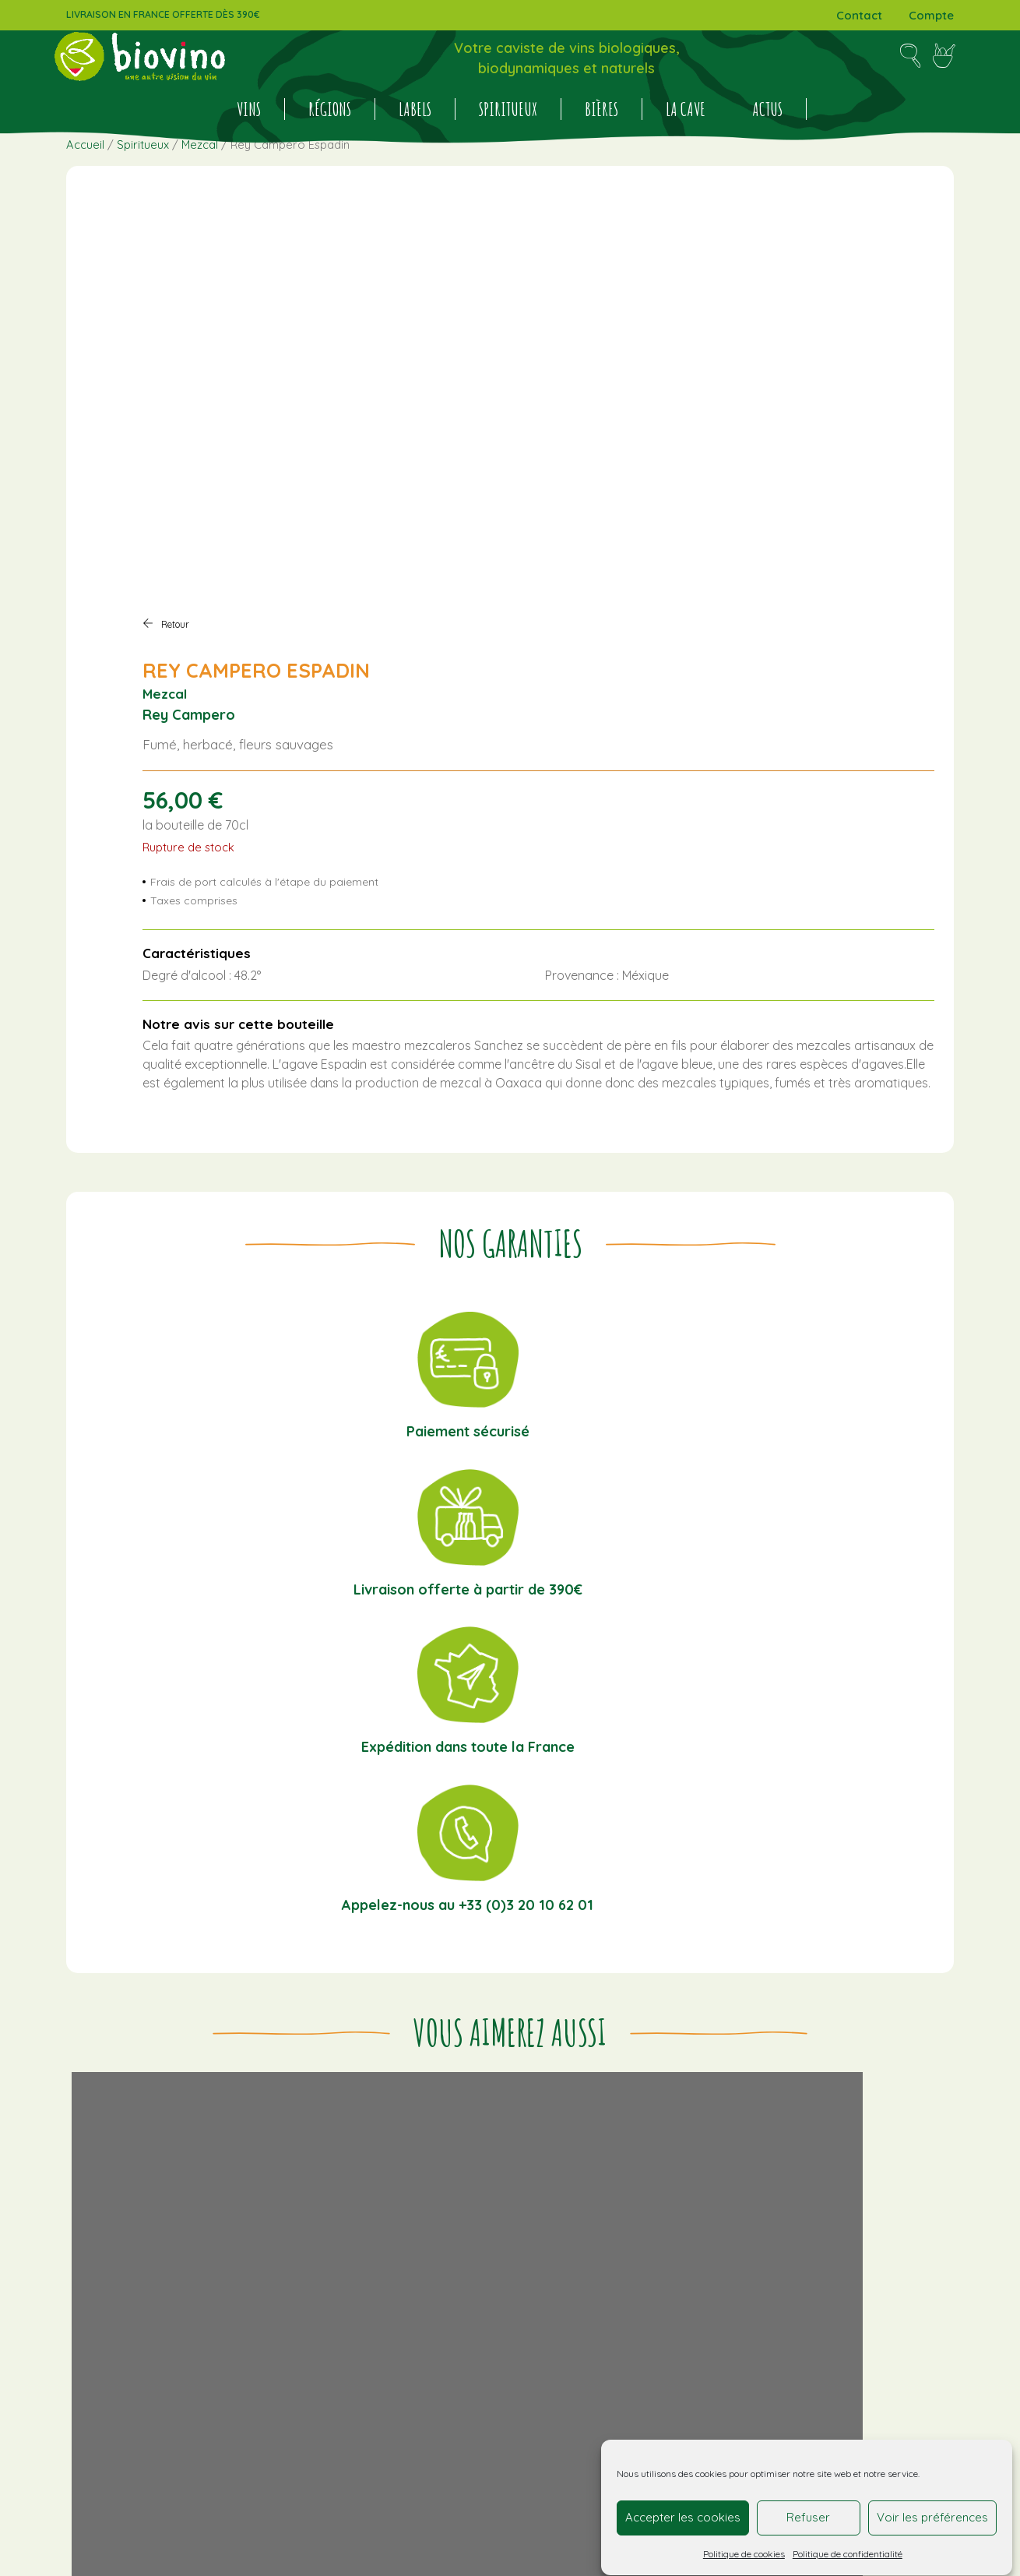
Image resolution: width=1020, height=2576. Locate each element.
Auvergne (742, 2098)
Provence (851, 2154)
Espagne (699, 2136)
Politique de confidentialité (848, 2547)
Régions (329, 142)
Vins (249, 142)
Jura (926, 2136)
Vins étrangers (816, 2173)
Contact (859, 15)
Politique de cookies (745, 2547)
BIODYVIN (716, 2230)
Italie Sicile (883, 2136)
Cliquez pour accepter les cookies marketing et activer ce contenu (813, 2378)
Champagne (833, 2117)
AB (681, 2230)
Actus (767, 142)
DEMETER (857, 2230)
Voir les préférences (932, 2511)
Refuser (810, 2511)
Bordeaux (863, 2098)
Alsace (693, 2098)
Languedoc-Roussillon (733, 2154)
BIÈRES (601, 142)
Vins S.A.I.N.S (754, 2249)
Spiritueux (508, 142)
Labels (415, 142)
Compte (931, 15)
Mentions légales (493, 2151)
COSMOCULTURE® (787, 2230)
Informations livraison (507, 2098)
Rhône (898, 2154)
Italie (838, 2136)
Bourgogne (706, 2117)
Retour (553, 266)
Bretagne (768, 2117)
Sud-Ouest (743, 2173)
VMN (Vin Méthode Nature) (864, 2249)
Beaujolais (802, 2098)
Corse (887, 2117)
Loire (809, 2154)
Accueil (85, 217)
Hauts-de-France (774, 2136)
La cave (685, 142)
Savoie (692, 2173)
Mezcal (199, 217)
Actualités (322, 2136)
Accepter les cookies (684, 2511)
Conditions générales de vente (533, 2117)
